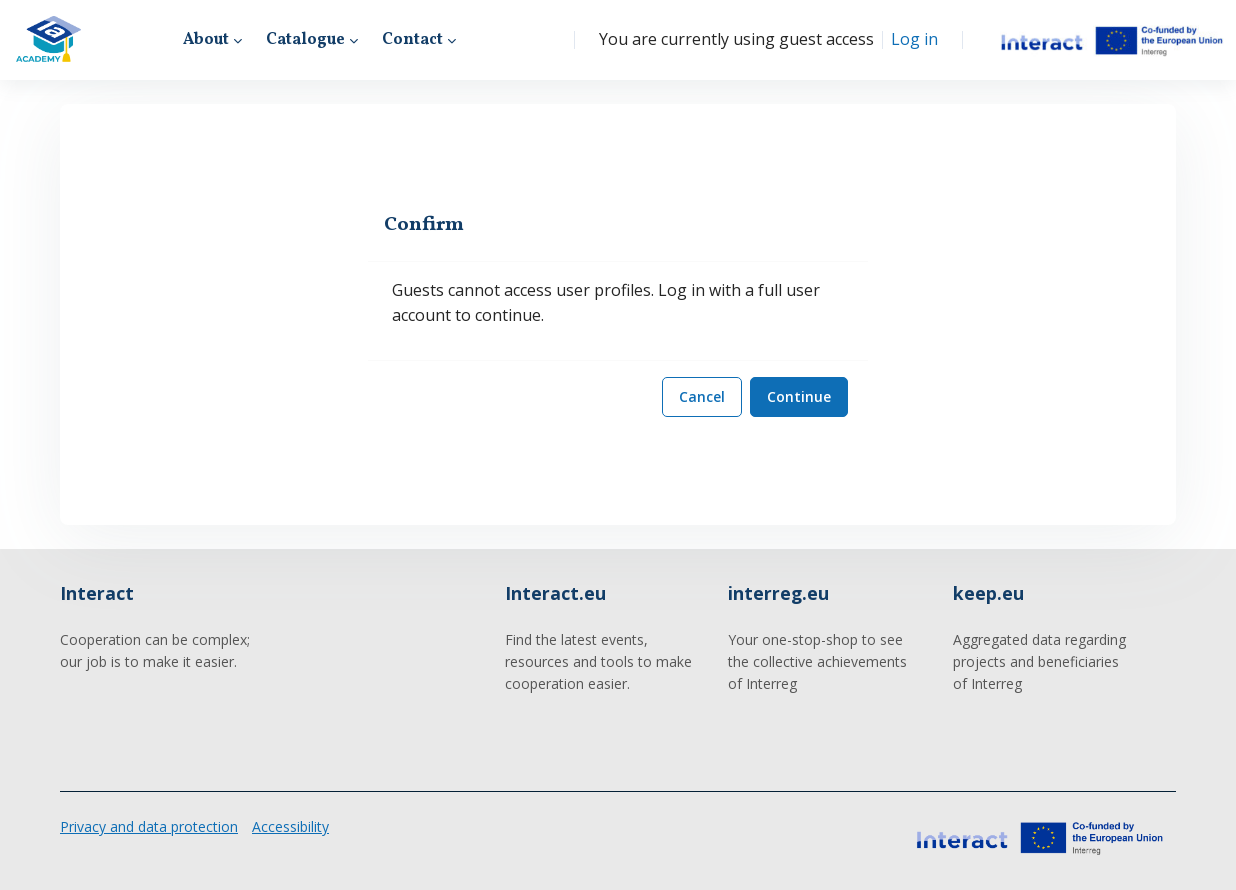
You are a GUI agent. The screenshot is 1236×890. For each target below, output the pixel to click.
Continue (799, 396)
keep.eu (988, 593)
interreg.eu (778, 593)
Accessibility (290, 826)
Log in (914, 39)
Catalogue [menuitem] (305, 40)
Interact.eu (555, 593)
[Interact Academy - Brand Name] (48, 40)
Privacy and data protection (149, 826)
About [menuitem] (206, 40)
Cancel (702, 396)
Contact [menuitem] (412, 40)
